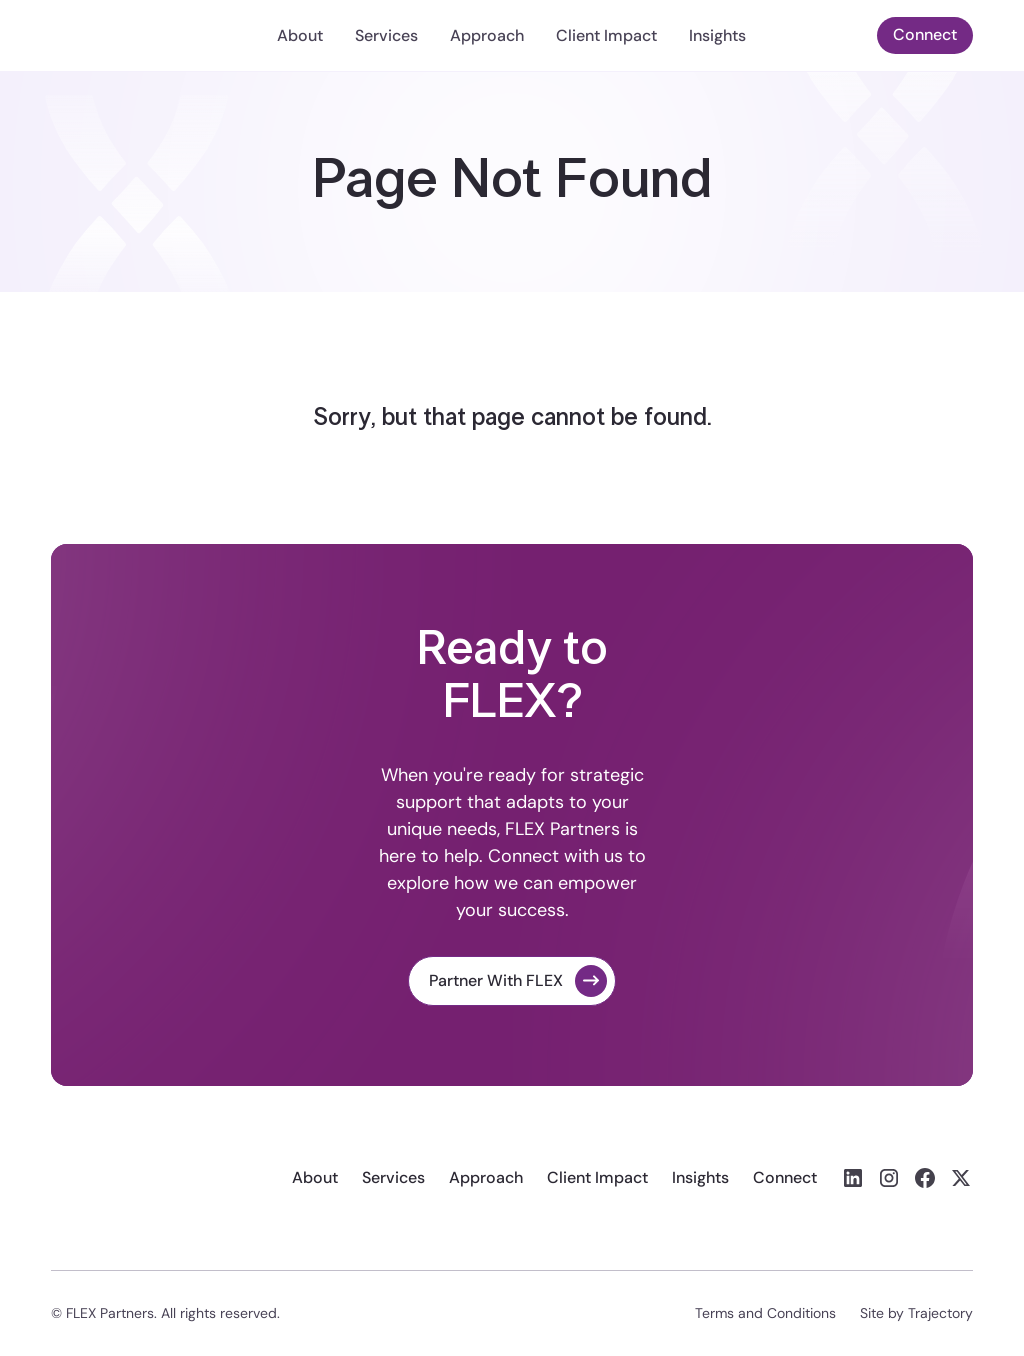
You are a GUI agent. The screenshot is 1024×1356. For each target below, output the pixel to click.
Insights (717, 35)
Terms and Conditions (765, 1313)
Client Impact (606, 35)
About (300, 35)
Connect (925, 34)
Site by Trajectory (916, 1313)
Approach (487, 35)
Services (386, 35)
